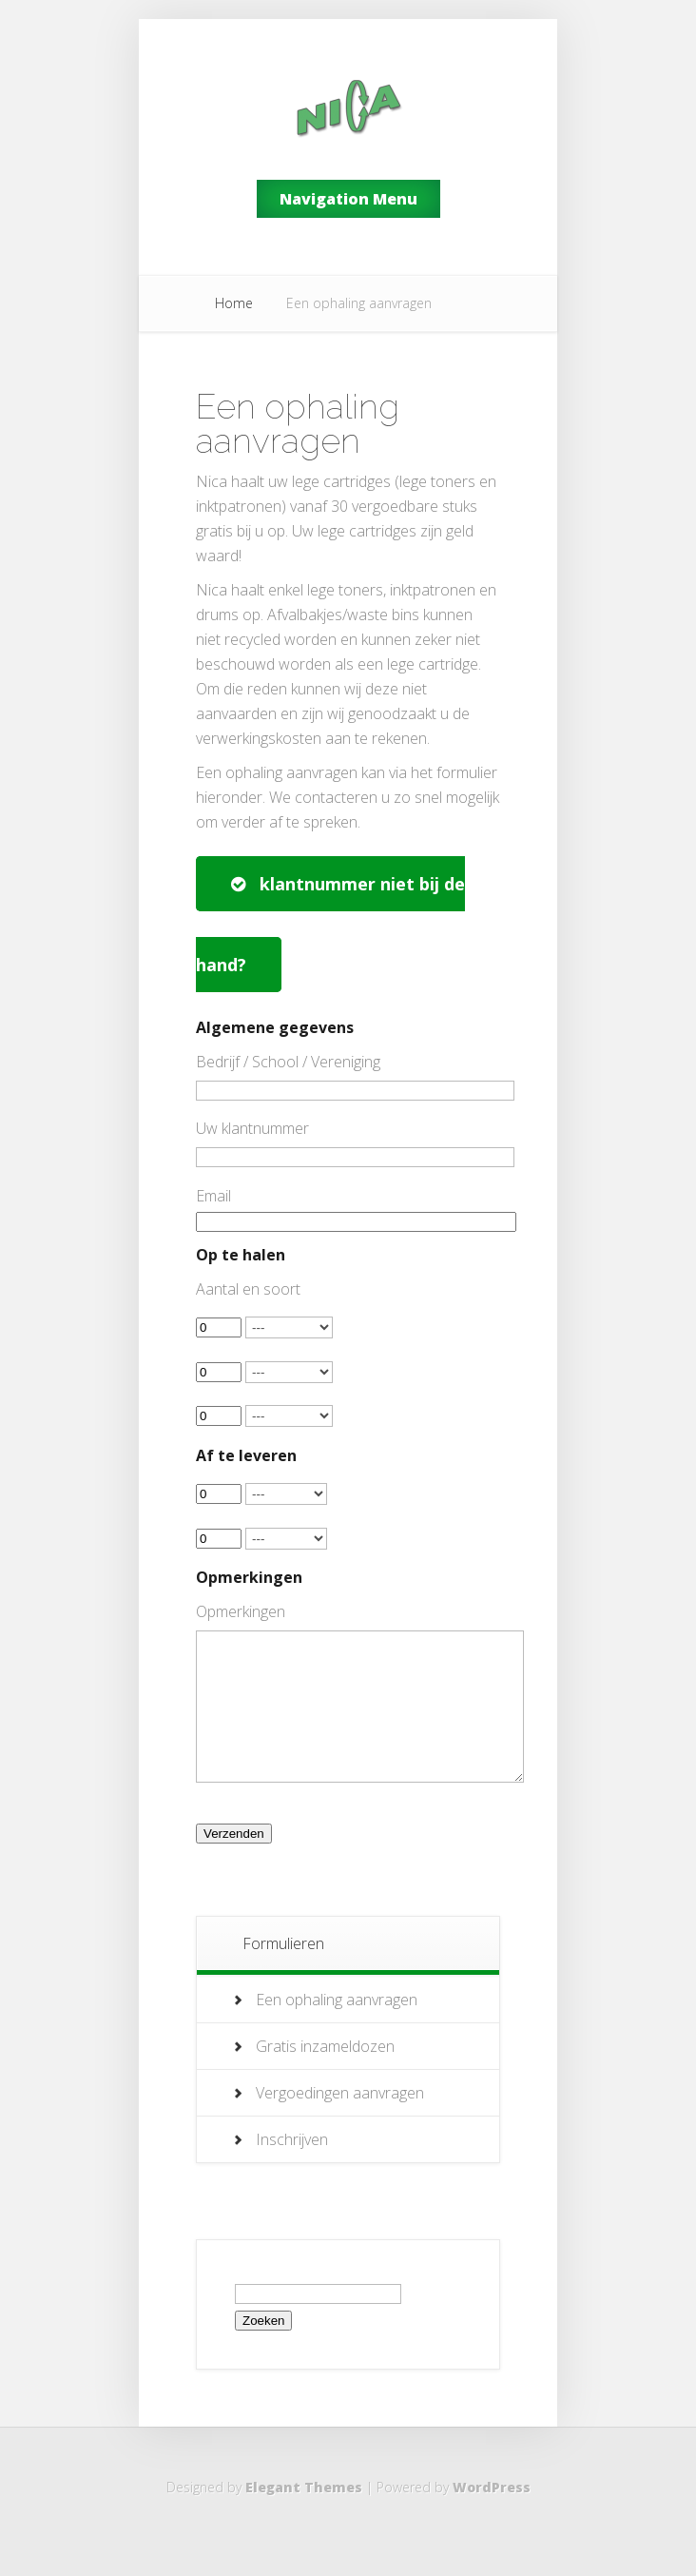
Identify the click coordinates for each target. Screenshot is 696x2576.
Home (234, 303)
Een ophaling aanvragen (336, 2028)
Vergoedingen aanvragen (340, 2121)
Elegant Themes (303, 2516)
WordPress (492, 2516)
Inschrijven (292, 2167)
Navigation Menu (348, 198)
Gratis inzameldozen (325, 2074)
